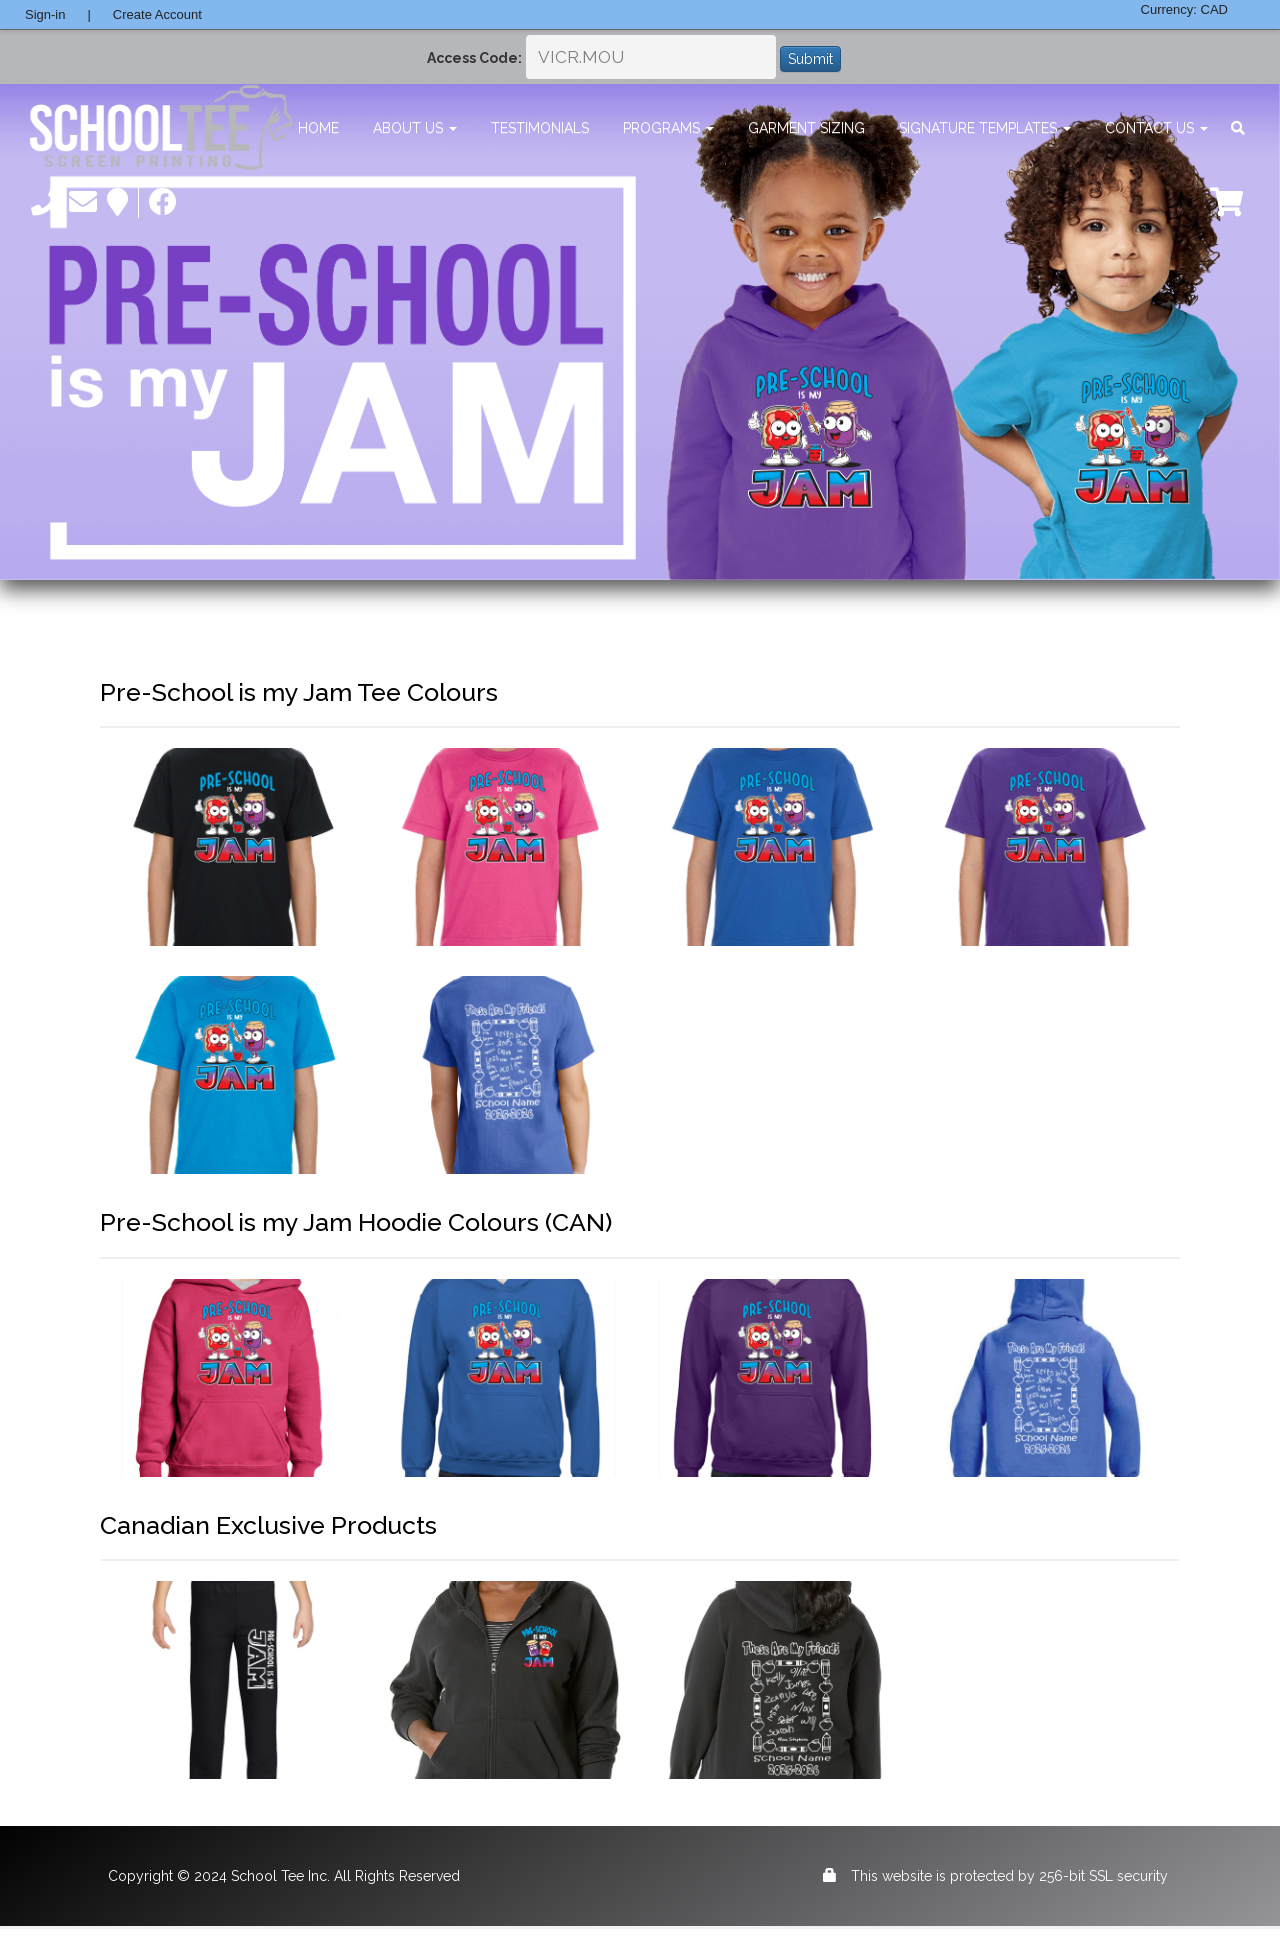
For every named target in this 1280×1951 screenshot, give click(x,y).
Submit (810, 59)
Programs (668, 128)
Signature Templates (985, 128)
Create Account (157, 14)
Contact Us (1156, 128)
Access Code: (474, 58)
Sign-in (45, 14)
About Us (415, 128)
